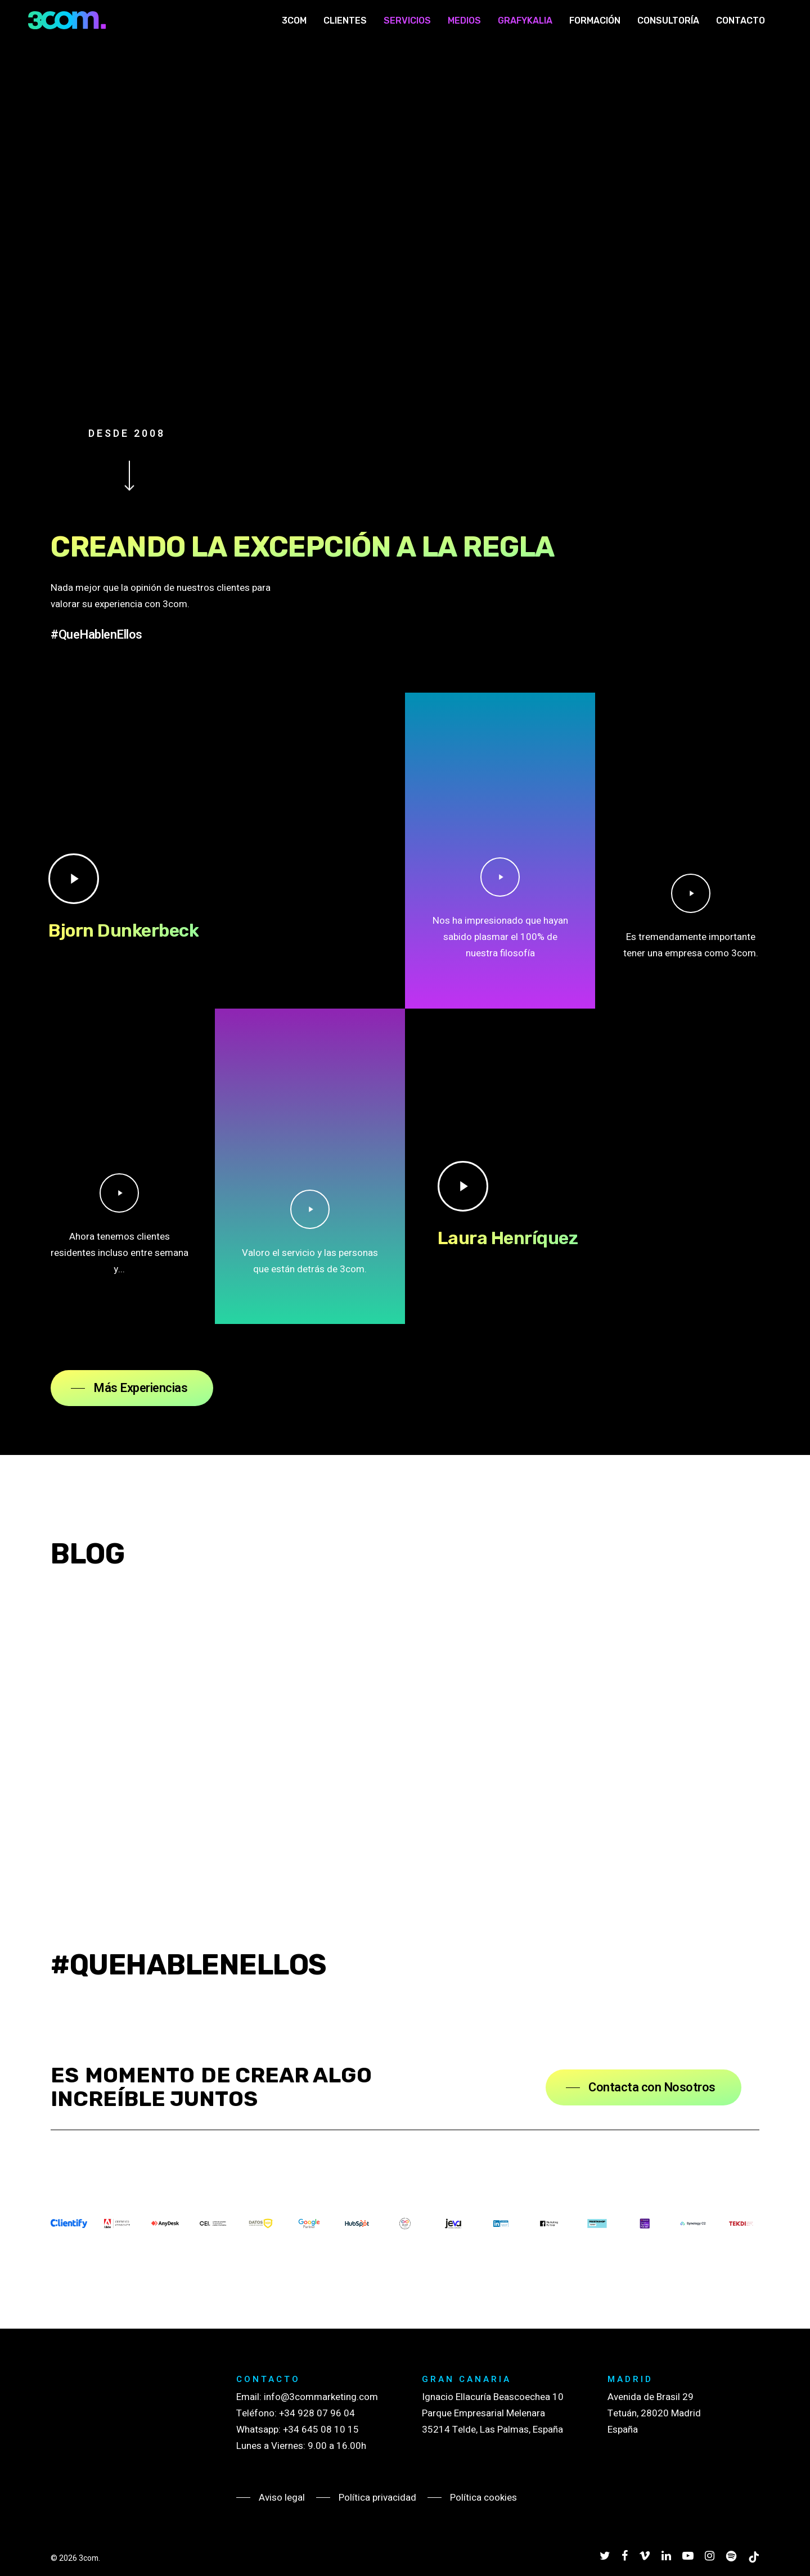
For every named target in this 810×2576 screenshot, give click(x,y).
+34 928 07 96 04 (317, 2413)
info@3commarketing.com (321, 2397)
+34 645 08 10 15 (321, 2430)
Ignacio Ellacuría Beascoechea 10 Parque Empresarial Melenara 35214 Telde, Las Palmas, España (493, 2413)
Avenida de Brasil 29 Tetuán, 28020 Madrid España (654, 2413)
